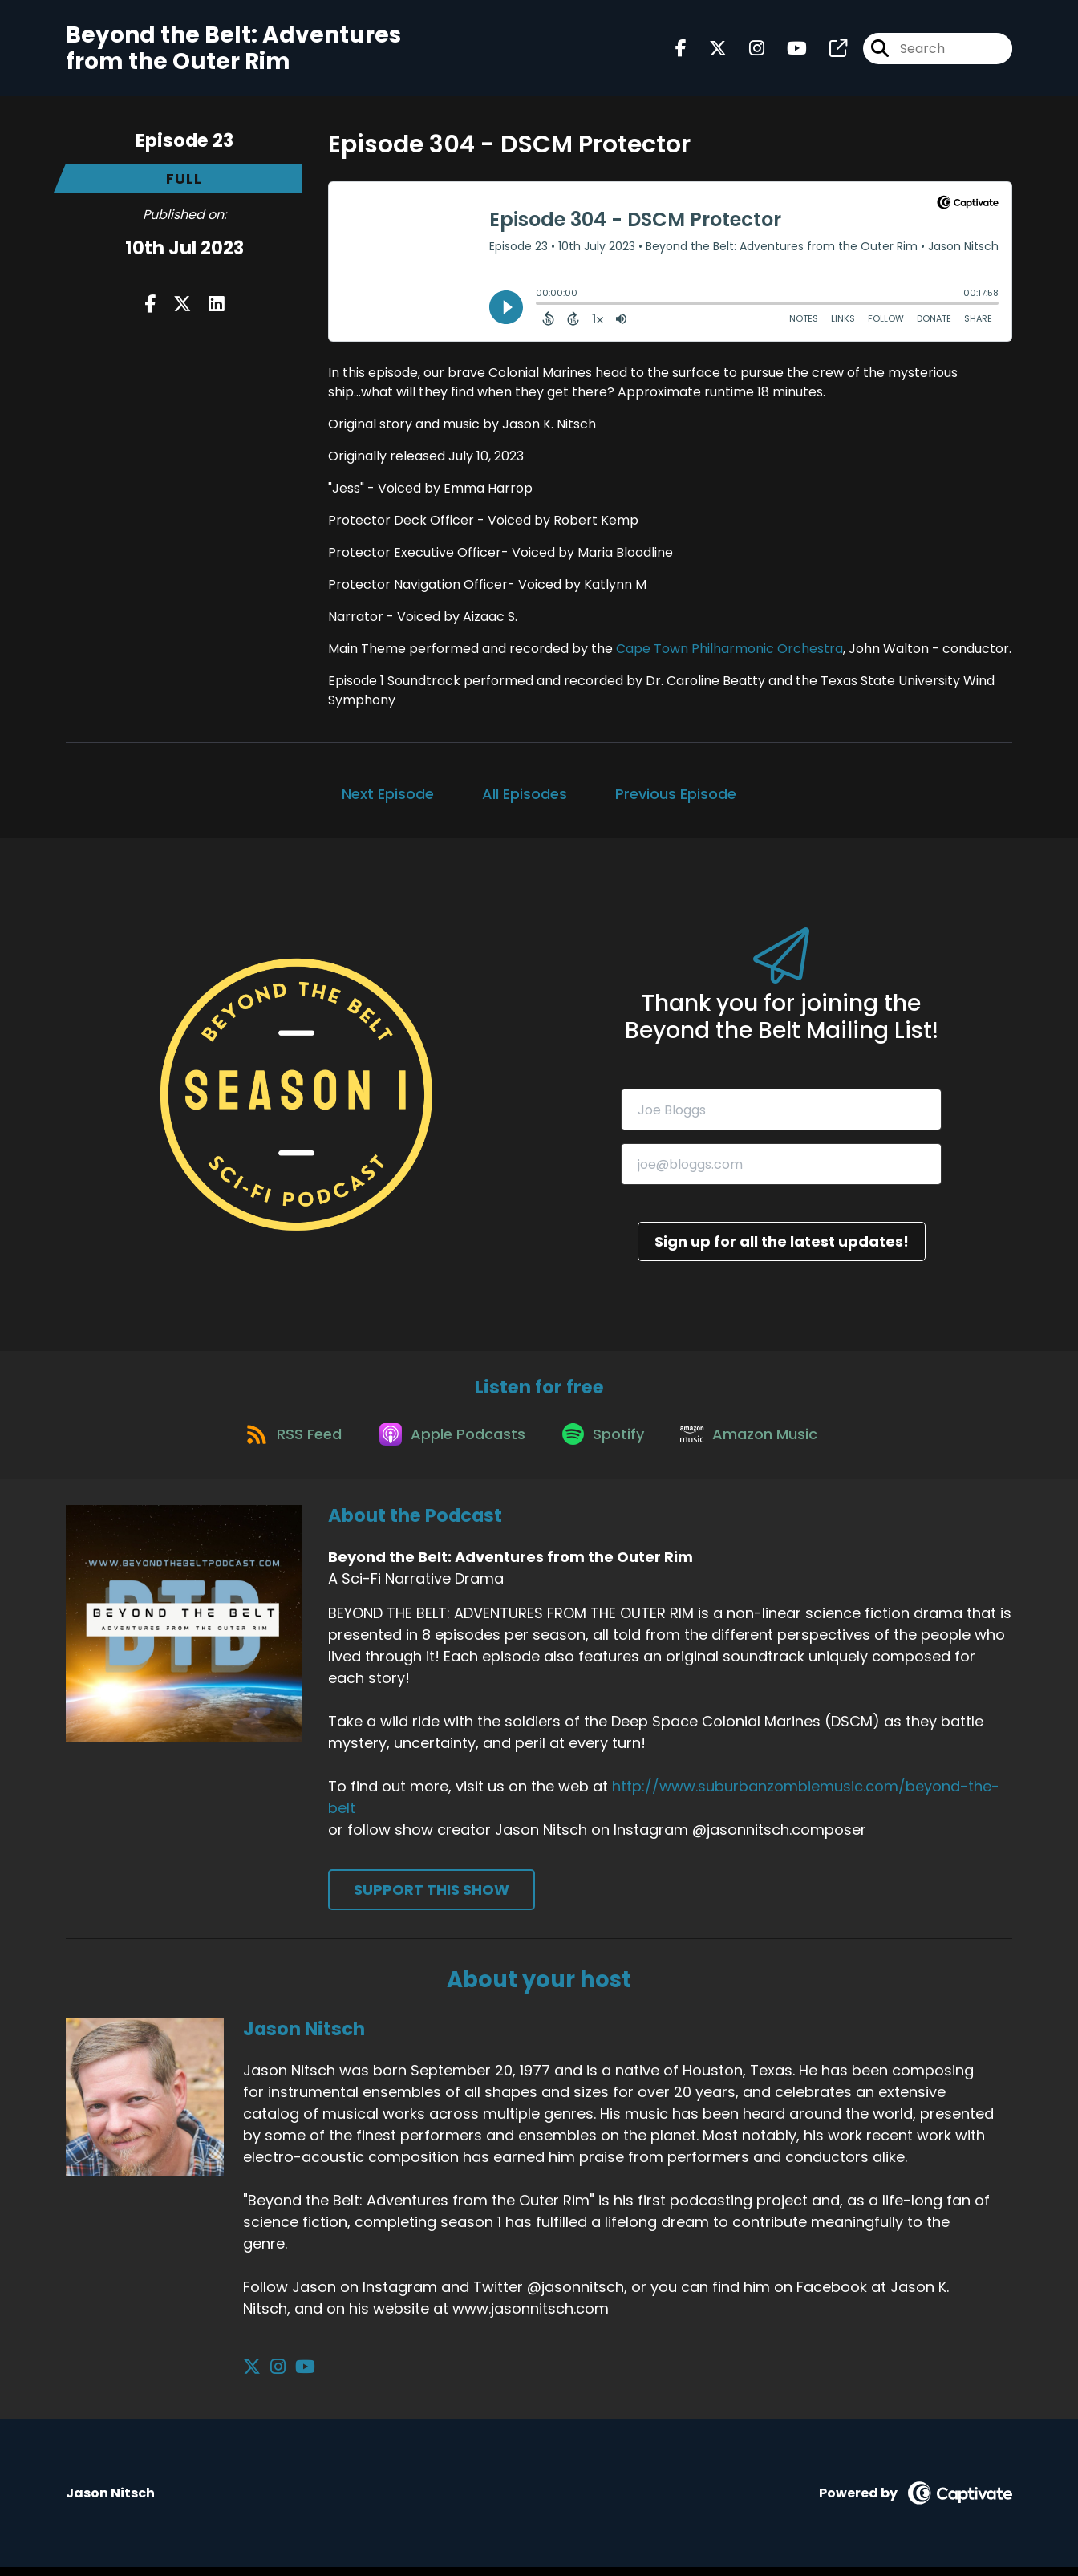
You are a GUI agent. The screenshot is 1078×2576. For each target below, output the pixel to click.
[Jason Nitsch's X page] (252, 2375)
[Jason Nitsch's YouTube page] (292, 2375)
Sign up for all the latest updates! (781, 1241)
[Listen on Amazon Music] (758, 1441)
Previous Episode (675, 794)
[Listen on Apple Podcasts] (448, 1441)
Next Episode (388, 794)
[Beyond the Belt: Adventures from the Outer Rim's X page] (708, 51)
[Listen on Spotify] (606, 1441)
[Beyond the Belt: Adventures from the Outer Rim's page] (828, 51)
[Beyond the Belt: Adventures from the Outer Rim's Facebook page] (681, 51)
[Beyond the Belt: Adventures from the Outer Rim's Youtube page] (787, 51)
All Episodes (524, 794)
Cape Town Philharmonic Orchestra (729, 648)
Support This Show (431, 1898)
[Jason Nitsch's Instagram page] (271, 2375)
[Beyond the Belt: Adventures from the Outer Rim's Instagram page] (747, 51)
